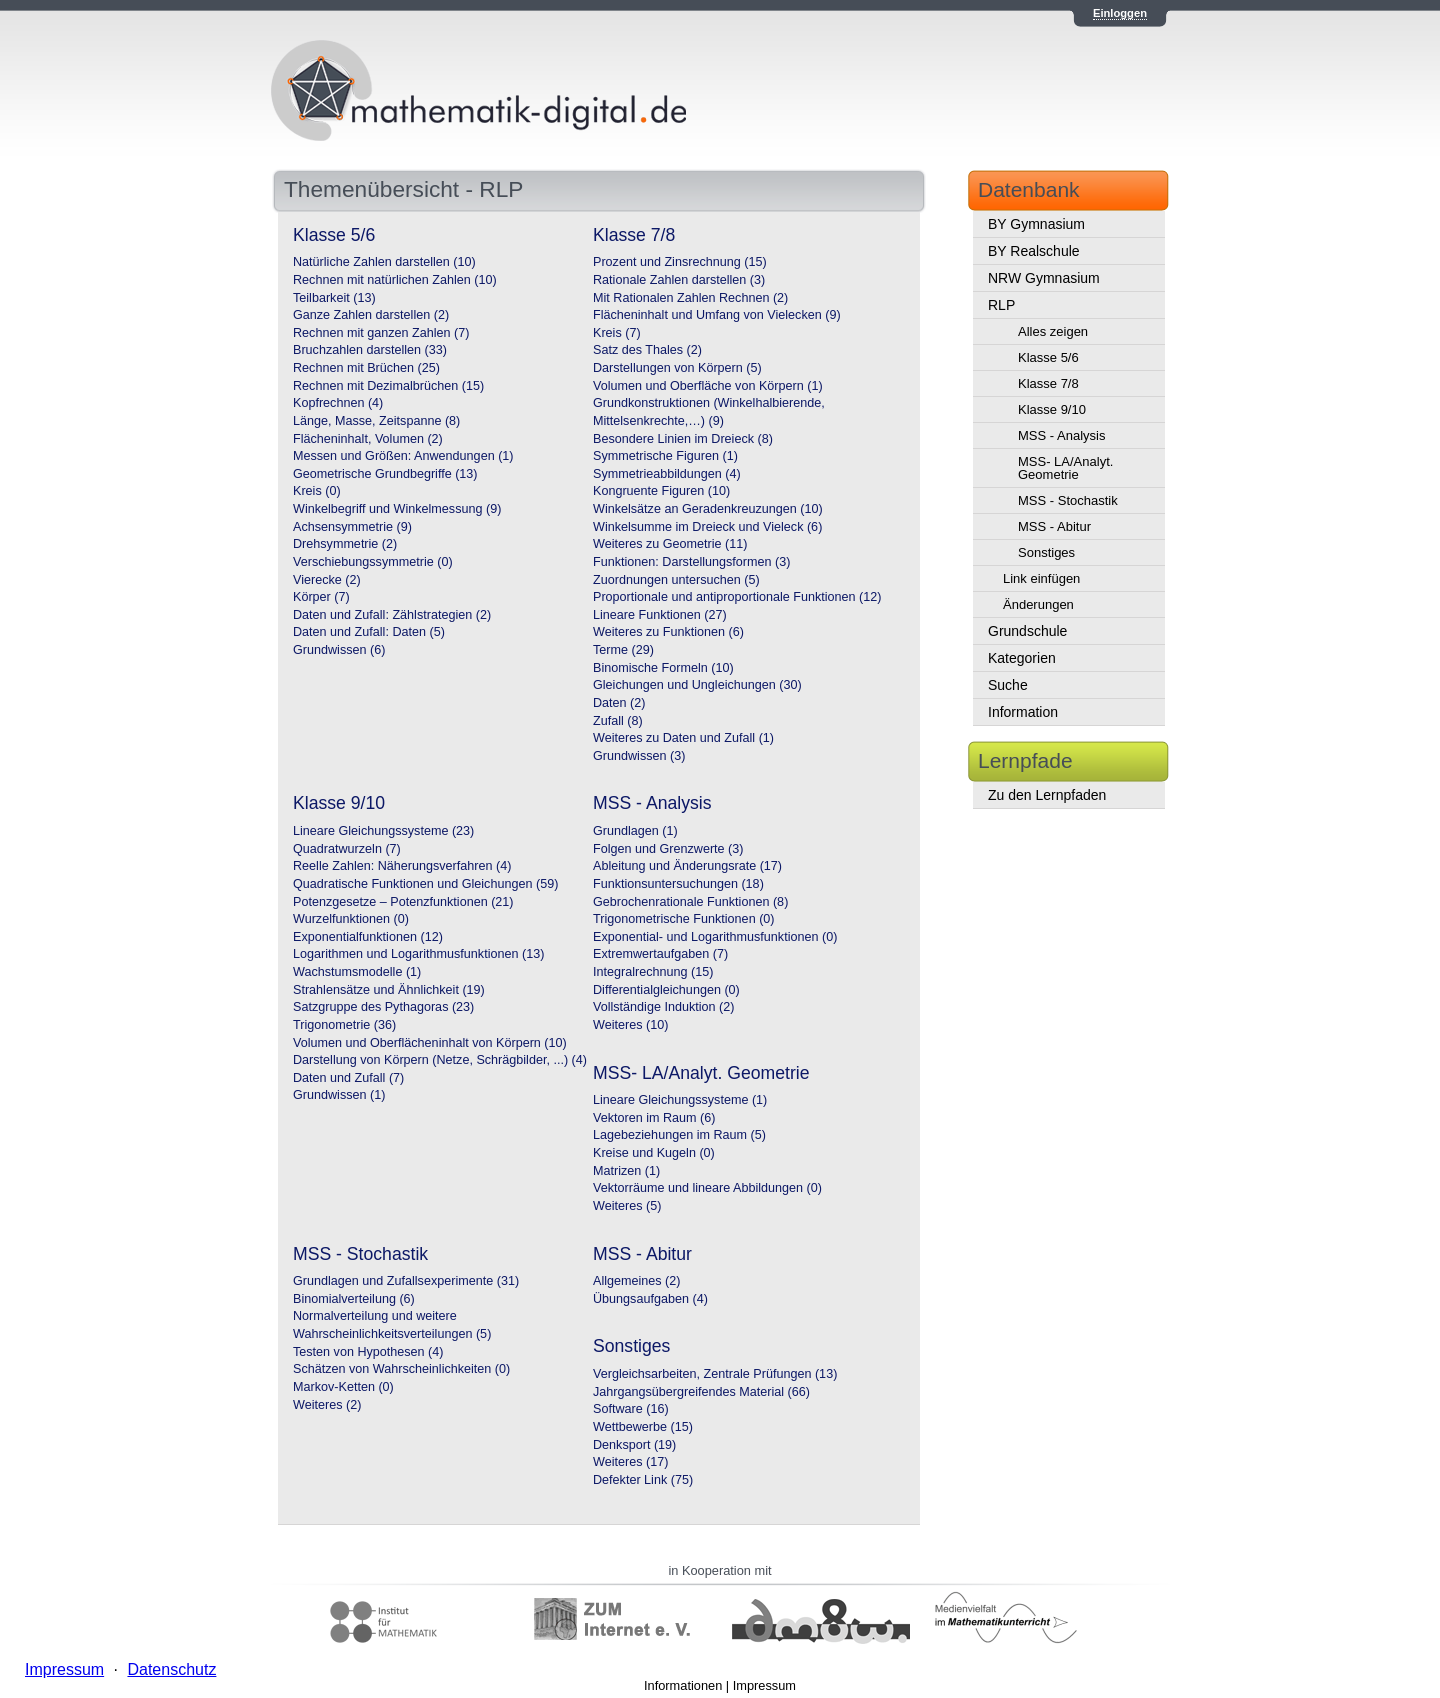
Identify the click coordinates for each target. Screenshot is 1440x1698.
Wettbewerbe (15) (643, 1427)
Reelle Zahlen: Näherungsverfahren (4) (402, 866)
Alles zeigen (1053, 331)
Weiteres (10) (630, 1025)
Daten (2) (619, 703)
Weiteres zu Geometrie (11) (670, 544)
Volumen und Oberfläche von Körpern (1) (708, 386)
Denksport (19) (634, 1445)
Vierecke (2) (327, 580)
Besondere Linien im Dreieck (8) (683, 439)
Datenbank (1029, 189)
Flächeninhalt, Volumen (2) (368, 439)
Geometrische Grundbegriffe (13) (385, 474)
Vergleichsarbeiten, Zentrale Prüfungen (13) (715, 1374)
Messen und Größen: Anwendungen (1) (403, 456)
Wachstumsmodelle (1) (357, 972)
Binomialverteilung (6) (354, 1299)
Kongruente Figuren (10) (661, 491)
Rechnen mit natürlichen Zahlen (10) (395, 280)
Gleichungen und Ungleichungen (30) (697, 685)
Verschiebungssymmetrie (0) (373, 562)
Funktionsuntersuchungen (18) (678, 884)
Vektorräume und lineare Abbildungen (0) (707, 1188)
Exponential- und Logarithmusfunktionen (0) (715, 937)
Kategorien (1022, 658)
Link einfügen (1041, 578)
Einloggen (1120, 13)
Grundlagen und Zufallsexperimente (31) (406, 1281)
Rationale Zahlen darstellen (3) (679, 280)
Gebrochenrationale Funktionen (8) (690, 902)
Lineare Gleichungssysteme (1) (680, 1100)
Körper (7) (321, 597)
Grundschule (1027, 631)
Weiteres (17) (630, 1462)
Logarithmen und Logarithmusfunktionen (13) (418, 954)
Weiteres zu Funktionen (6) (668, 632)
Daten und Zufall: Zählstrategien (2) (392, 615)
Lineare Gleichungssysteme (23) (383, 831)
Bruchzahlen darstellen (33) (370, 350)
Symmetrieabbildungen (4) (667, 474)
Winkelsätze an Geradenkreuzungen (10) (708, 509)
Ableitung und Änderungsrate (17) (687, 866)
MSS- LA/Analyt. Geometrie (1065, 468)
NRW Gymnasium (1044, 278)
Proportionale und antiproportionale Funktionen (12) (737, 597)
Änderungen (1038, 604)
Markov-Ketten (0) (343, 1387)
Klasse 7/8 (1048, 383)
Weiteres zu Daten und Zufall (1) (683, 738)
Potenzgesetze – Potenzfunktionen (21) (403, 902)
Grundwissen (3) (639, 756)
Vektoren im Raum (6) (654, 1118)
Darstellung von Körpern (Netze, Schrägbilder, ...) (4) (440, 1060)
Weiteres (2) (327, 1405)
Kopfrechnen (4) (338, 403)
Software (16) (631, 1409)
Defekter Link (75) (643, 1480)
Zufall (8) (618, 721)
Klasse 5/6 (1048, 357)
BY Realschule (1034, 251)
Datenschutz (171, 1669)
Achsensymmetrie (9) (352, 527)
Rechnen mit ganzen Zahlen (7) (381, 333)
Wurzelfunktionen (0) (351, 919)
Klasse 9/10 (1052, 409)
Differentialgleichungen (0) (666, 990)
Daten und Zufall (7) (348, 1078)
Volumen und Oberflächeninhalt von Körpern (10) (430, 1043)
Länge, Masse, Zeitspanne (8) (376, 421)
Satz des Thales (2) (647, 350)
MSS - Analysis (1061, 435)
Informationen (683, 1685)
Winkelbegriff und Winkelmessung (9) (397, 509)
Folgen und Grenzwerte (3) (668, 849)
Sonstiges (1046, 552)
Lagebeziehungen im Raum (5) (679, 1135)
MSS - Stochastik (1068, 500)
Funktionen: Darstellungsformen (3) (691, 562)
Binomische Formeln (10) (663, 668)
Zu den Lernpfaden (1047, 795)
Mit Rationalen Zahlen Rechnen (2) (690, 298)
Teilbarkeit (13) (334, 298)
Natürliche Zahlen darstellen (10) (384, 262)
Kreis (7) (617, 333)
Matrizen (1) (626, 1171)
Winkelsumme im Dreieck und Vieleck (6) (707, 527)
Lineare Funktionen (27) (660, 615)
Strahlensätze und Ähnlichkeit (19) (389, 990)
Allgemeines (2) (637, 1281)
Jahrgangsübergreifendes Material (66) (701, 1392)
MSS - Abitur (1054, 526)
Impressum (764, 1685)
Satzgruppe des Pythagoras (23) (383, 1007)
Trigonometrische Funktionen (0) (684, 919)
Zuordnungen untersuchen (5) (676, 580)
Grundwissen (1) (339, 1095)
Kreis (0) (317, 491)
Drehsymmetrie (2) (345, 544)
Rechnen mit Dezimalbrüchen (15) (388, 386)
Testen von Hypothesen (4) (368, 1352)
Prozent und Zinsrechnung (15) (680, 262)
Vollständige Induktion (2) (663, 1007)
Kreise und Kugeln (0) (654, 1153)
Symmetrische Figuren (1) (665, 456)
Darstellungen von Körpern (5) (677, 368)
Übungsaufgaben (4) (650, 1299)
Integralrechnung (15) (653, 972)
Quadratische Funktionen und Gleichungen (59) (425, 884)
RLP (1001, 305)
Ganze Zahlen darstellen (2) (371, 315)
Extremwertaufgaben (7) (660, 954)
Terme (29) (623, 650)
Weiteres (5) (627, 1206)
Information (1023, 712)
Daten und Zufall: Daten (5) (369, 632)
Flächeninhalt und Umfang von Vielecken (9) (717, 315)
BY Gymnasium (1036, 224)
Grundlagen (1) (635, 831)
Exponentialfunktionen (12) (368, 937)
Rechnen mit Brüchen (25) (366, 368)
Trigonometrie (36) (344, 1025)
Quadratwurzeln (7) (347, 849)
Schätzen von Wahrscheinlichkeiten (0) (401, 1369)
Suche (1008, 685)
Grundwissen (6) (339, 650)
